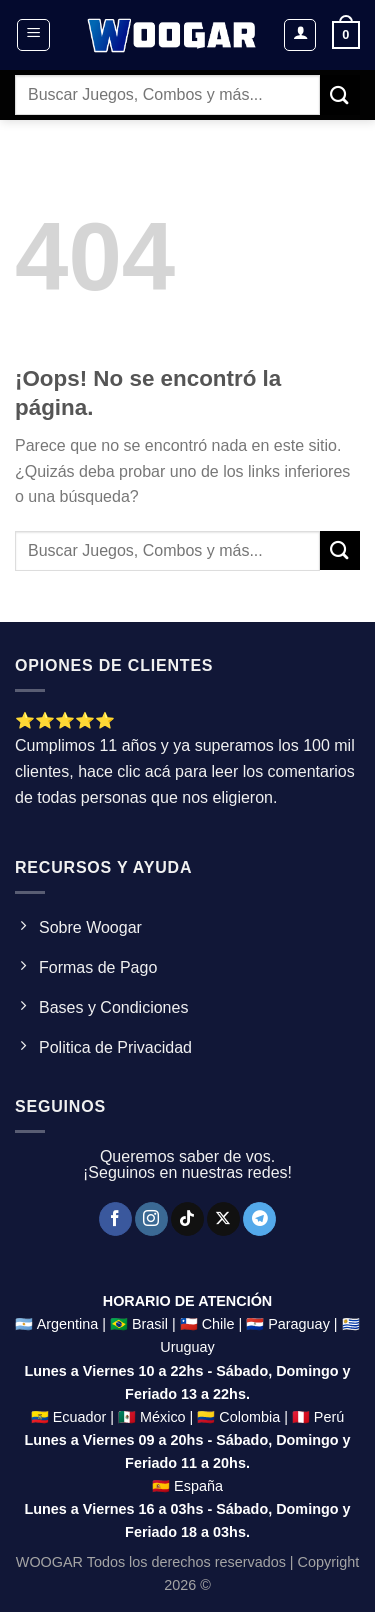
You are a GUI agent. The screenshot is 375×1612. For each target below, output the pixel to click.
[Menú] (33, 35)
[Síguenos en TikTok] (187, 1219)
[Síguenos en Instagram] (151, 1219)
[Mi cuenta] (300, 35)
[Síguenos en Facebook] (115, 1219)
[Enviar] (340, 94)
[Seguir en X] (223, 1219)
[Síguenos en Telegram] (259, 1219)
